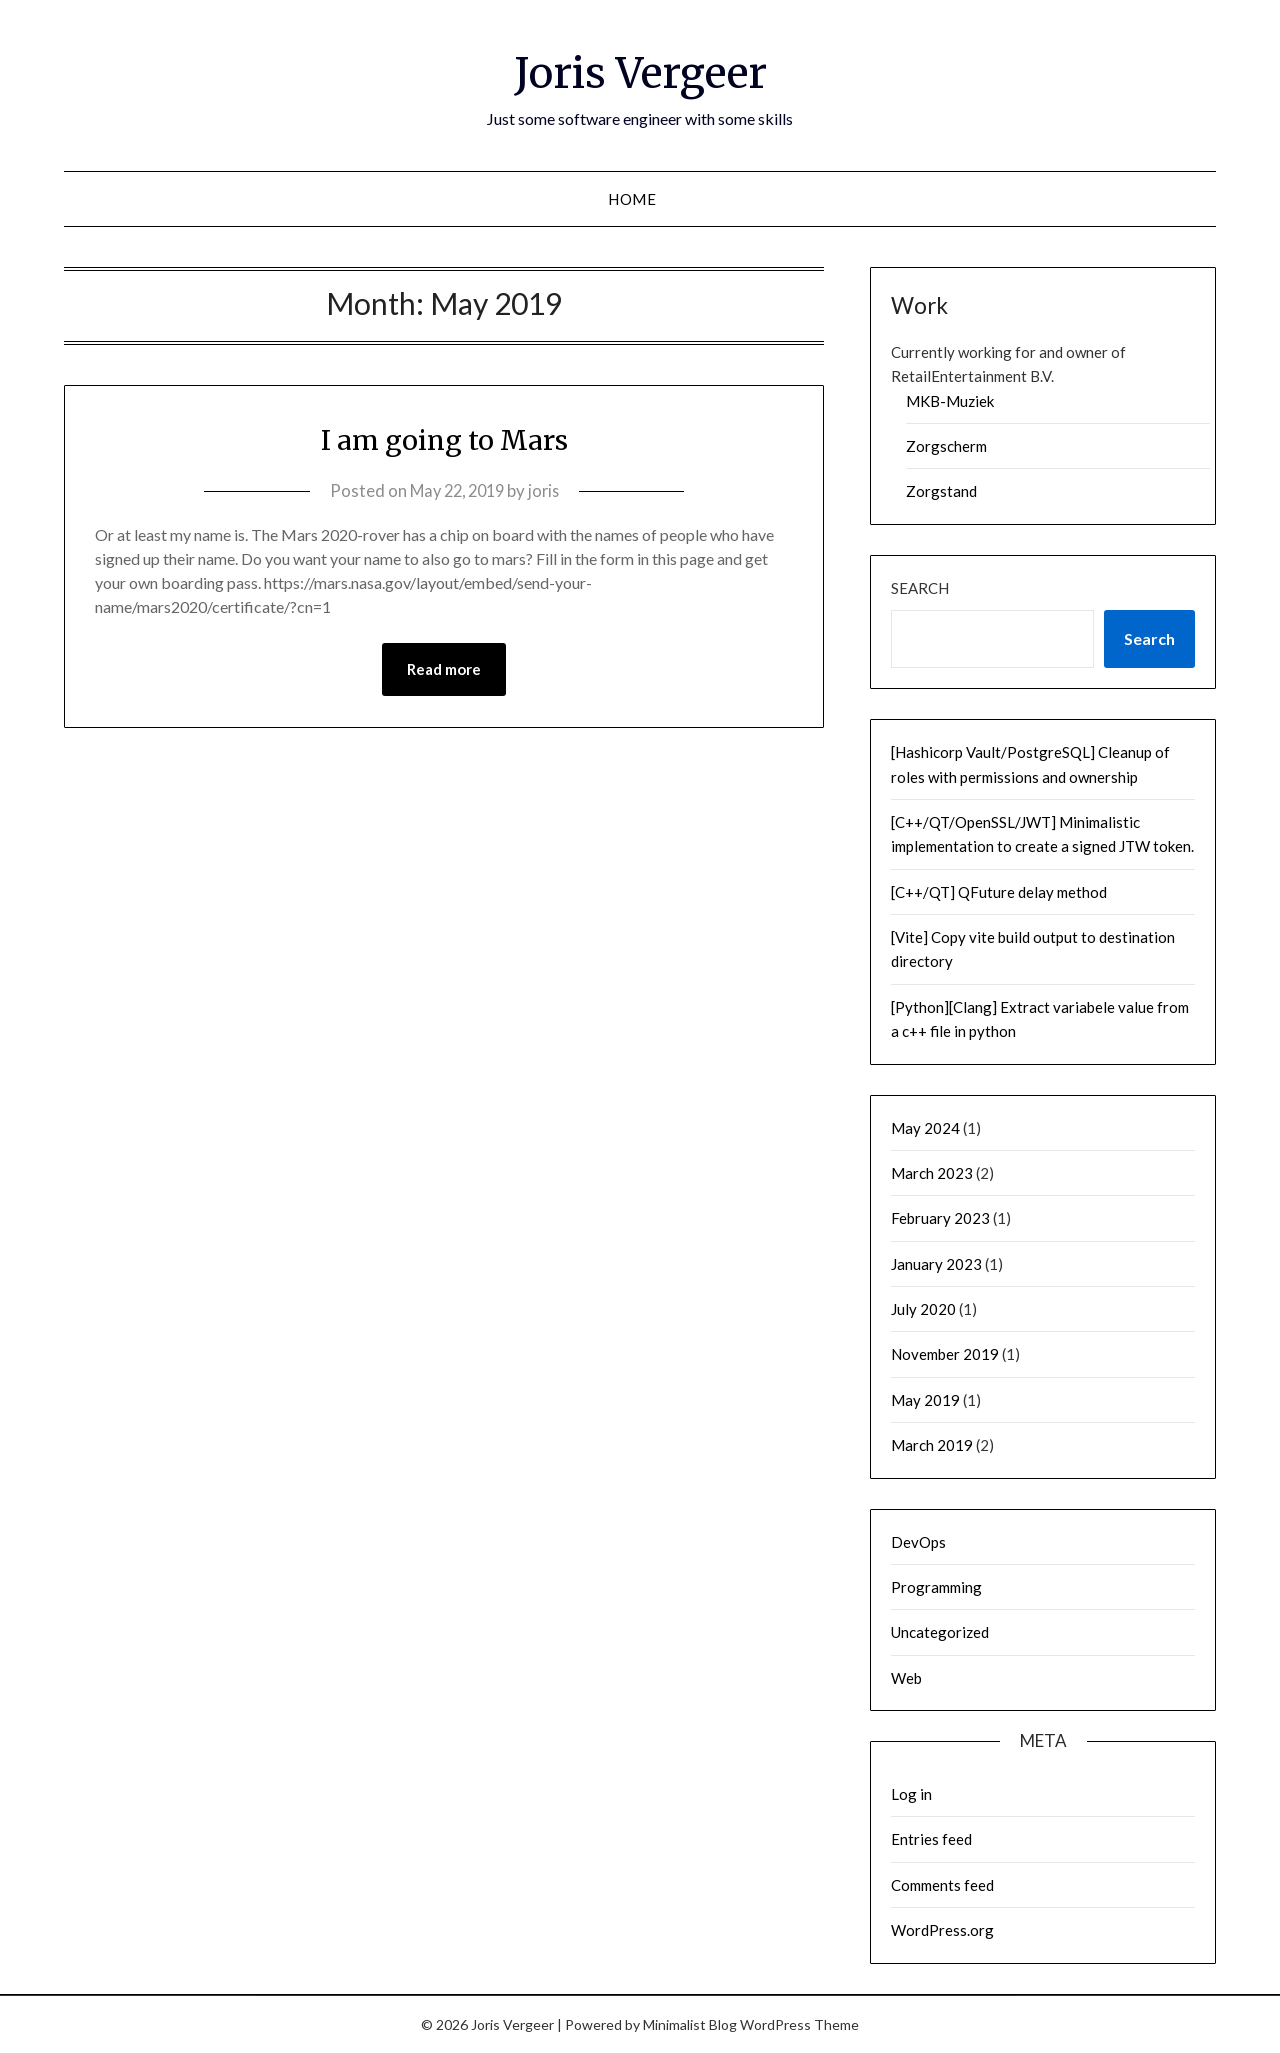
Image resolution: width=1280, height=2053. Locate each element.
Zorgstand (941, 491)
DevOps (918, 1542)
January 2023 (936, 1264)
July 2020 (923, 1309)
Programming (936, 1587)
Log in (911, 1794)
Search (920, 588)
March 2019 (932, 1445)
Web (906, 1678)
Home (632, 199)
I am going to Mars (444, 439)
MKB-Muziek (950, 401)
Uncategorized (940, 1632)
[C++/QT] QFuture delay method (999, 892)
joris (547, 490)
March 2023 (932, 1173)
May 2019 (925, 1400)
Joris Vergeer (640, 71)
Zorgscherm (946, 446)
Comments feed (942, 1885)
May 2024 (925, 1128)
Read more (444, 670)
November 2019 (945, 1354)
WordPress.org (942, 1930)
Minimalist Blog (690, 2024)
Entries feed (931, 1839)
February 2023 (940, 1218)
